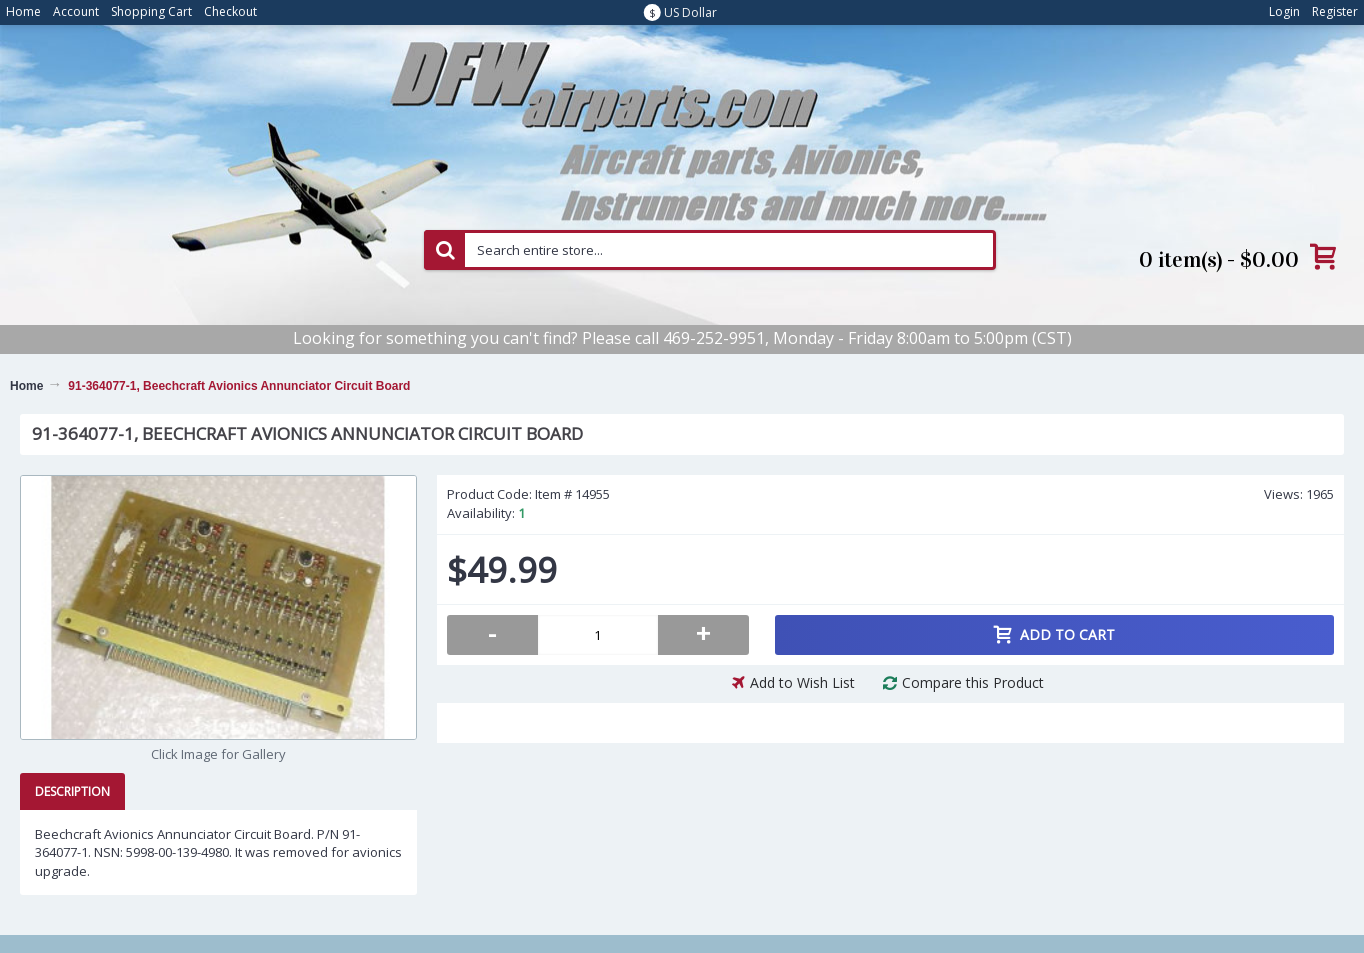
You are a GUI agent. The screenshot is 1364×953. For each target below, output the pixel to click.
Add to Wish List (802, 682)
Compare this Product (973, 682)
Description (72, 791)
